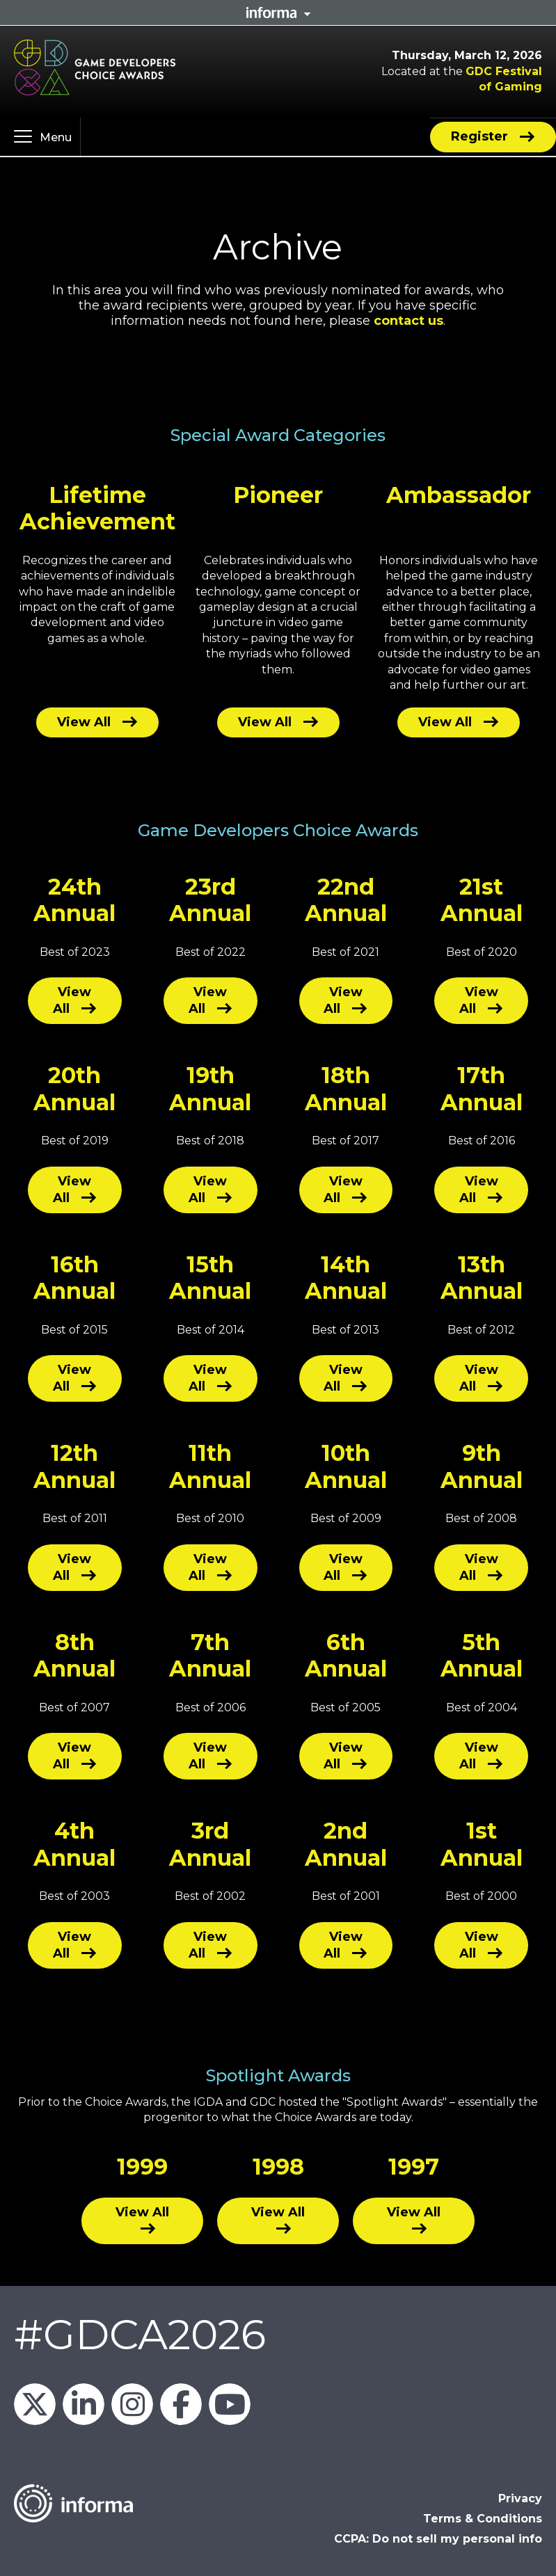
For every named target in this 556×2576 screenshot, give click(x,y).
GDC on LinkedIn (83, 2404)
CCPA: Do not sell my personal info (438, 2538)
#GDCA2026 (140, 2334)
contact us (408, 320)
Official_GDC (35, 2404)
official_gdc (132, 2404)
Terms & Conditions (482, 2518)
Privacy (520, 2498)
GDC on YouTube (230, 2404)
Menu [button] (56, 137)
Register (479, 136)
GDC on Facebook (181, 2404)
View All (84, 722)
